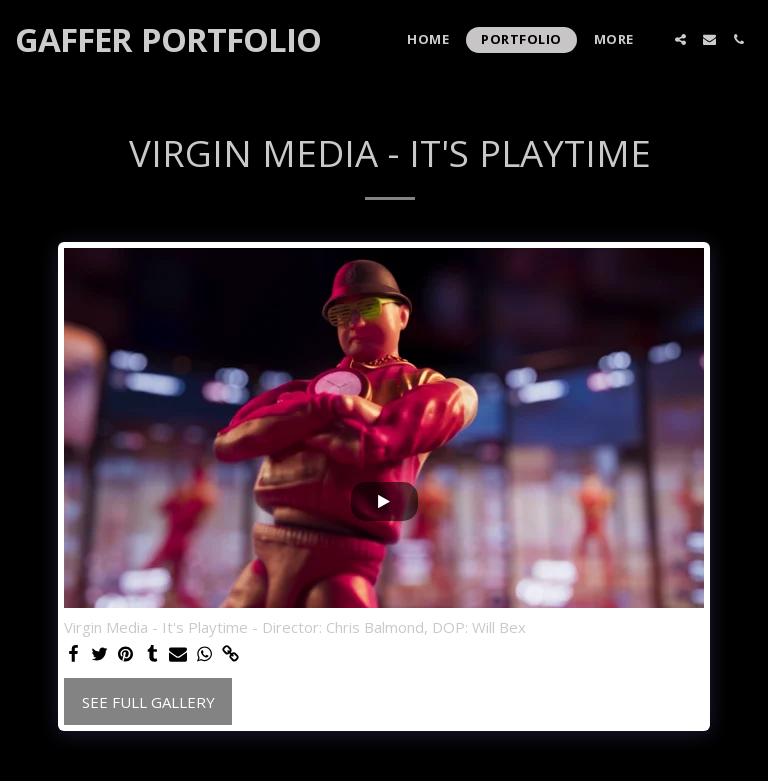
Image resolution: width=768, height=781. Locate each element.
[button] (680, 39)
